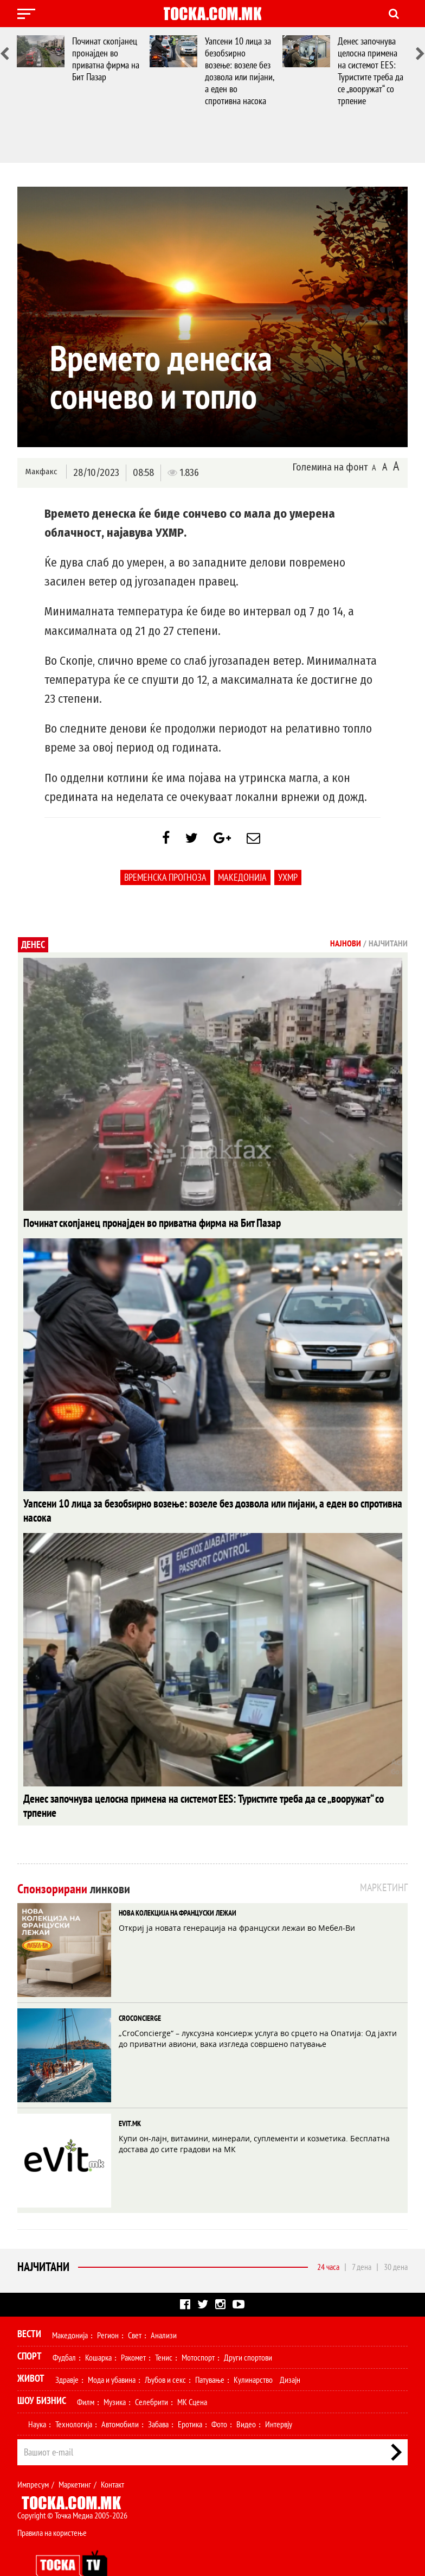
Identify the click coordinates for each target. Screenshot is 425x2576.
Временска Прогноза (165, 882)
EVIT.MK (130, 2097)
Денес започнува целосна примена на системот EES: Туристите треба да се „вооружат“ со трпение (370, 71)
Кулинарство (253, 2353)
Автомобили (120, 2398)
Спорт (29, 2330)
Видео (246, 2398)
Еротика (190, 2398)
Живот (30, 2352)
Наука (37, 2398)
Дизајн (290, 2353)
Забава (158, 2398)
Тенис (163, 2331)
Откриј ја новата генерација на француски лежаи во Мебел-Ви (237, 1902)
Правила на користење (52, 2506)
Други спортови (248, 2331)
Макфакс (41, 472)
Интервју (278, 2398)
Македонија (242, 882)
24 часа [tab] (328, 2240)
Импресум (33, 2458)
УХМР (288, 882)
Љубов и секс (165, 2353)
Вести (29, 2307)
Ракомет (133, 2331)
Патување (209, 2353)
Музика (115, 2375)
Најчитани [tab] (388, 948)
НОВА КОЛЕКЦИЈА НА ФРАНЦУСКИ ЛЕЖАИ (177, 1887)
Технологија (73, 2398)
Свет (134, 2309)
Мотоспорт (198, 2331)
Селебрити (151, 2375)
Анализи (164, 2309)
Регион (108, 2309)
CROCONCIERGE (140, 1992)
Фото (219, 2398)
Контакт (112, 2458)
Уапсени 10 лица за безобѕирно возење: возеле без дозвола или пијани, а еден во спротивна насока (239, 71)
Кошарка (98, 2331)
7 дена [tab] (361, 2240)
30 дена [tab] (396, 2240)
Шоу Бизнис (41, 2374)
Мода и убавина (112, 2353)
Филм (85, 2375)
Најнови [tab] (345, 948)
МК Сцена (192, 2375)
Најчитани (43, 2240)
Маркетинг (75, 2458)
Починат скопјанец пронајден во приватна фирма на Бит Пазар (105, 59)
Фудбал (64, 2331)
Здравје (67, 2353)
